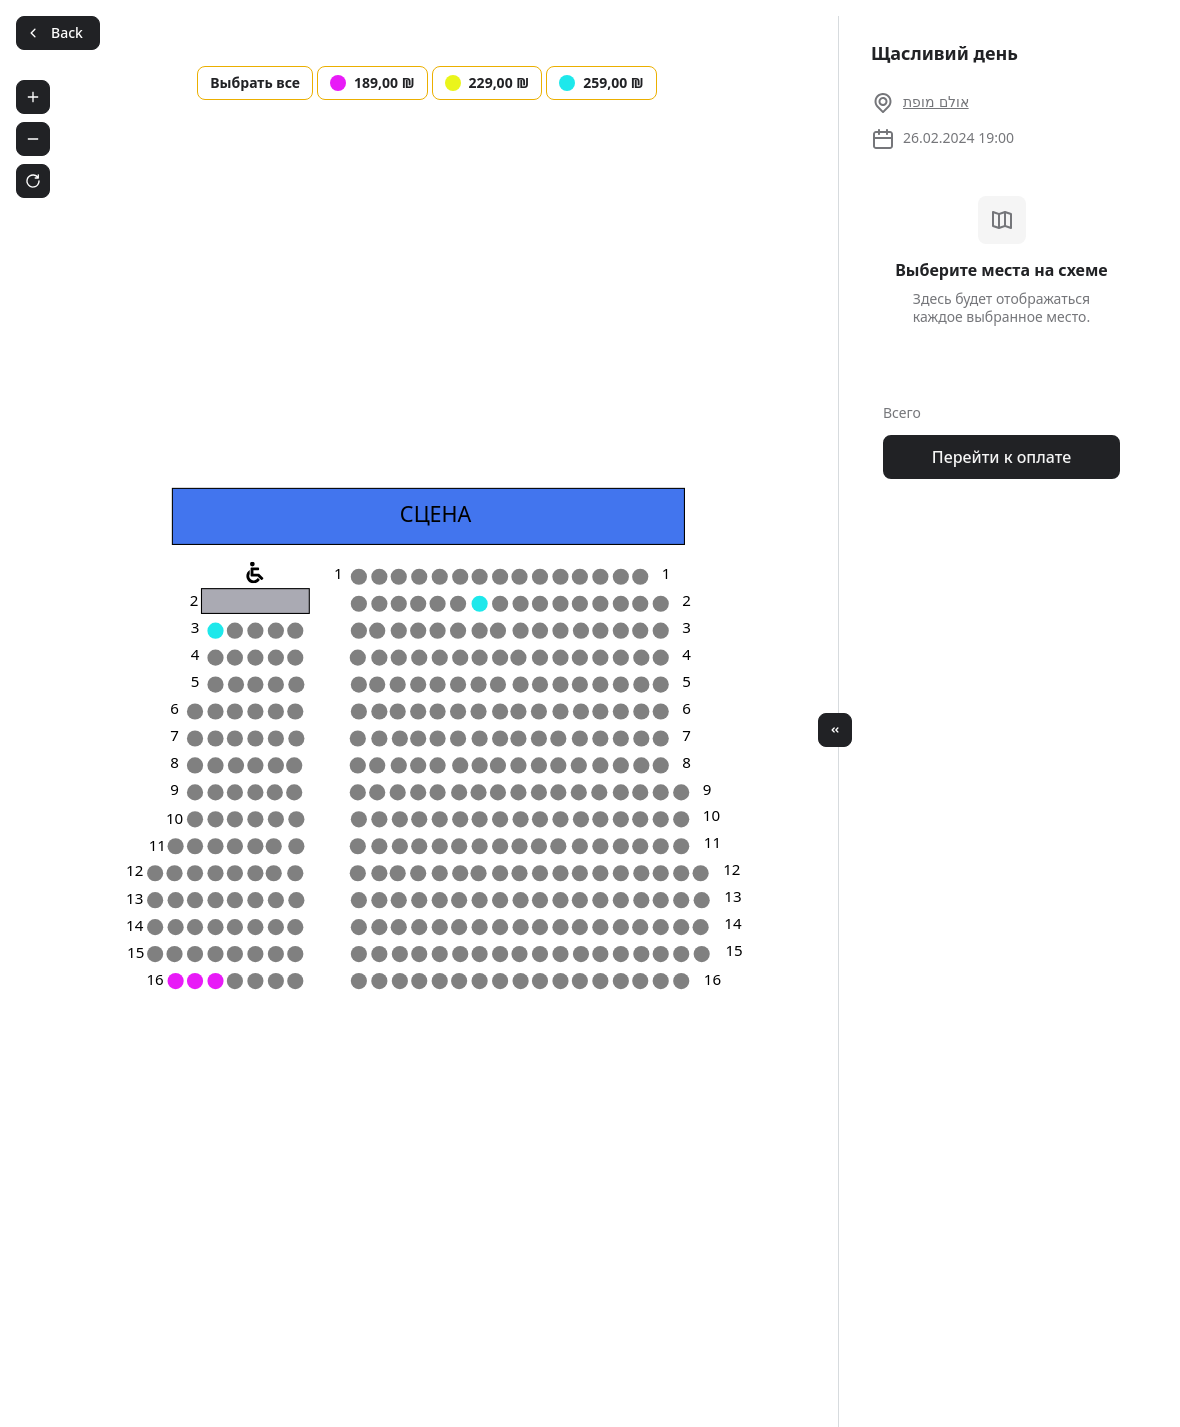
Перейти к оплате (1001, 457)
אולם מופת (936, 101)
